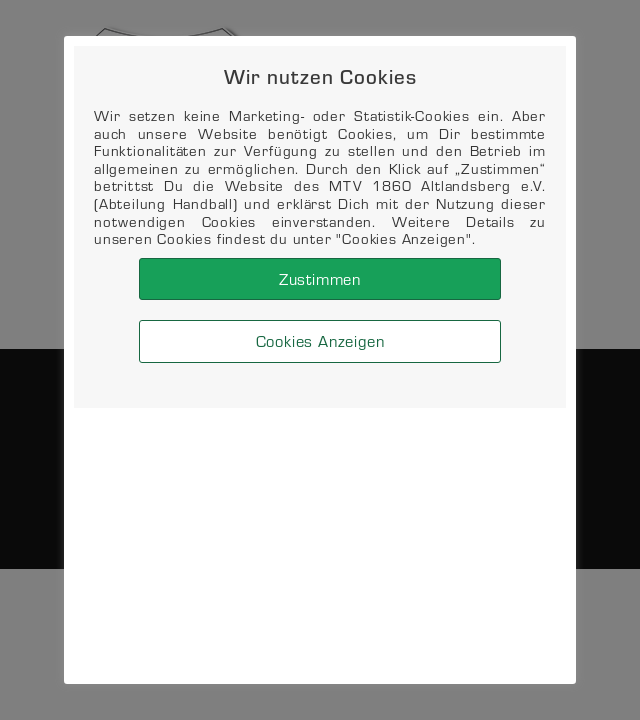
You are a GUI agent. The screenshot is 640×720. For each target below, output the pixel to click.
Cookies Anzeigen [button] (320, 340)
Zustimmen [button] (320, 278)
